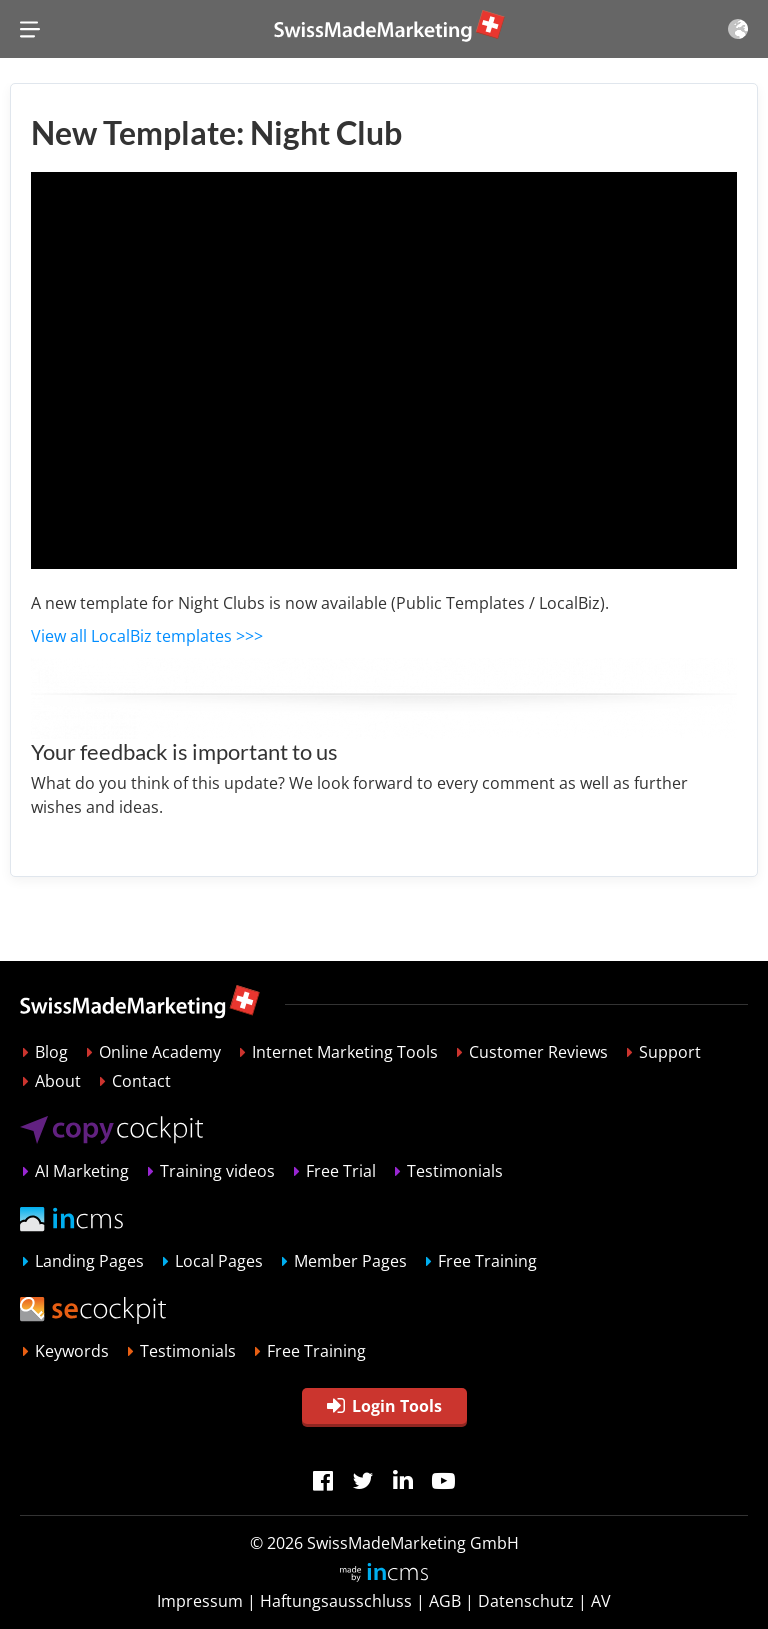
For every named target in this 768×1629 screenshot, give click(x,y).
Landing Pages (89, 1261)
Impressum (200, 1601)
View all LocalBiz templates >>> (147, 636)
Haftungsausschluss (336, 1601)
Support (670, 1052)
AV (601, 1601)
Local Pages (219, 1261)
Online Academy (160, 1052)
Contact (141, 1081)
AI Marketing (82, 1171)
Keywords (72, 1351)
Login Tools (384, 1406)
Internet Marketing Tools (345, 1052)
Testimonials (455, 1171)
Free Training (487, 1261)
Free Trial (341, 1171)
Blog (51, 1052)
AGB (445, 1601)
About (58, 1081)
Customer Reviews (538, 1052)
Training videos (217, 1171)
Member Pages (350, 1261)
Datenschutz (526, 1601)
